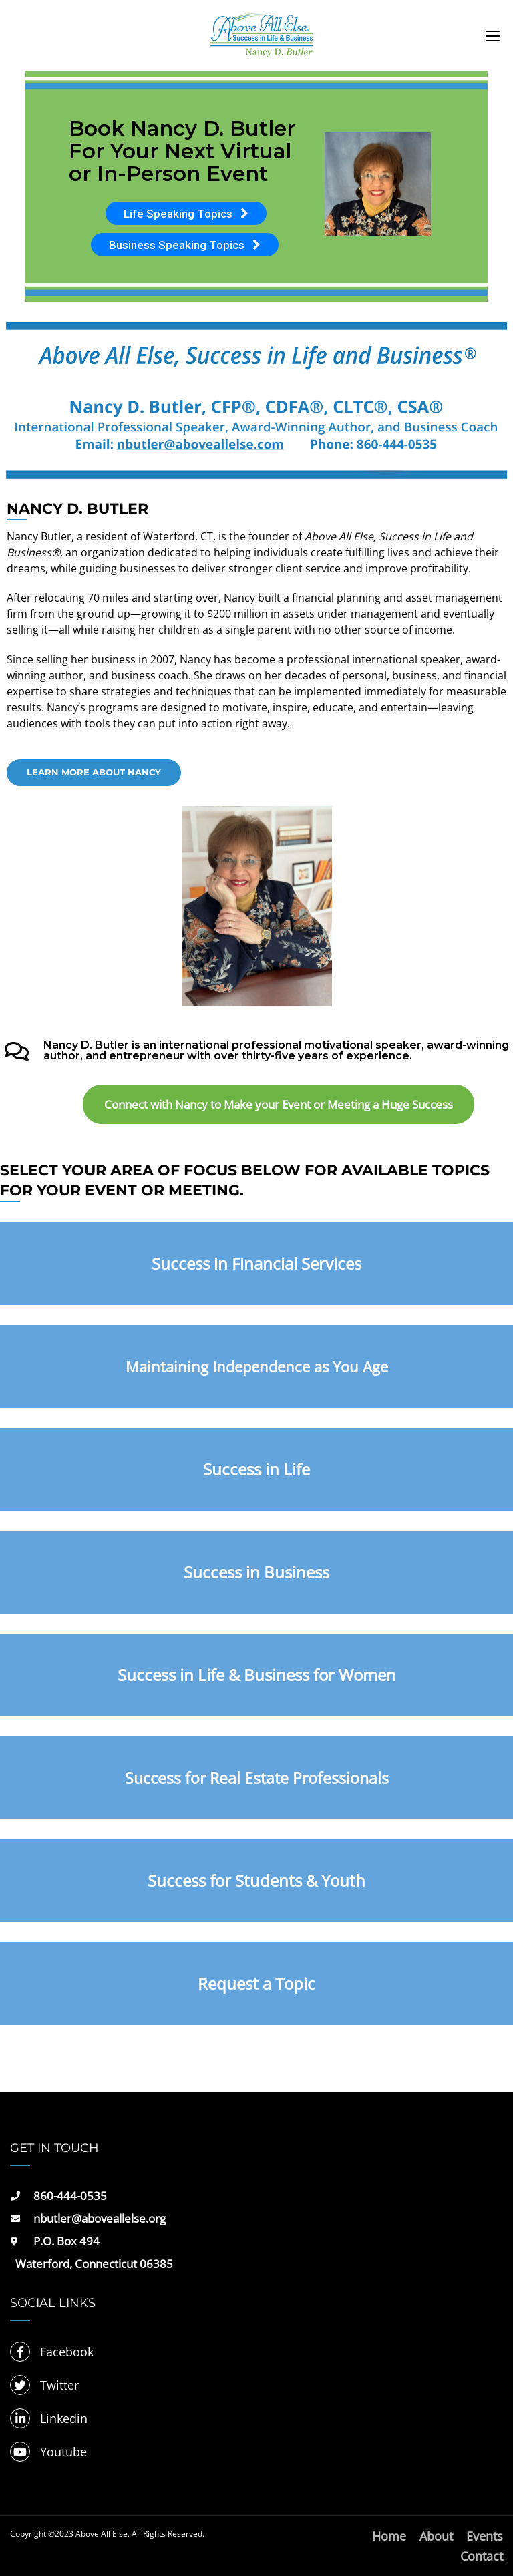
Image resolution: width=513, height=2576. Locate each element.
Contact (481, 2556)
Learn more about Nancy (94, 772)
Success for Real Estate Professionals (257, 1778)
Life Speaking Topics (186, 213)
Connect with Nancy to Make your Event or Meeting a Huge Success (278, 1104)
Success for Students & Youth (256, 1880)
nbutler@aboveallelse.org (99, 2218)
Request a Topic (256, 1983)
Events (484, 2536)
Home (389, 2536)
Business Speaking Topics (185, 245)
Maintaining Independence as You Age (257, 1366)
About (436, 2536)
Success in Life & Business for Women (257, 1675)
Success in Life (256, 1469)
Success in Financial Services (256, 1263)
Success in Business (256, 1572)
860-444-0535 (70, 2195)
